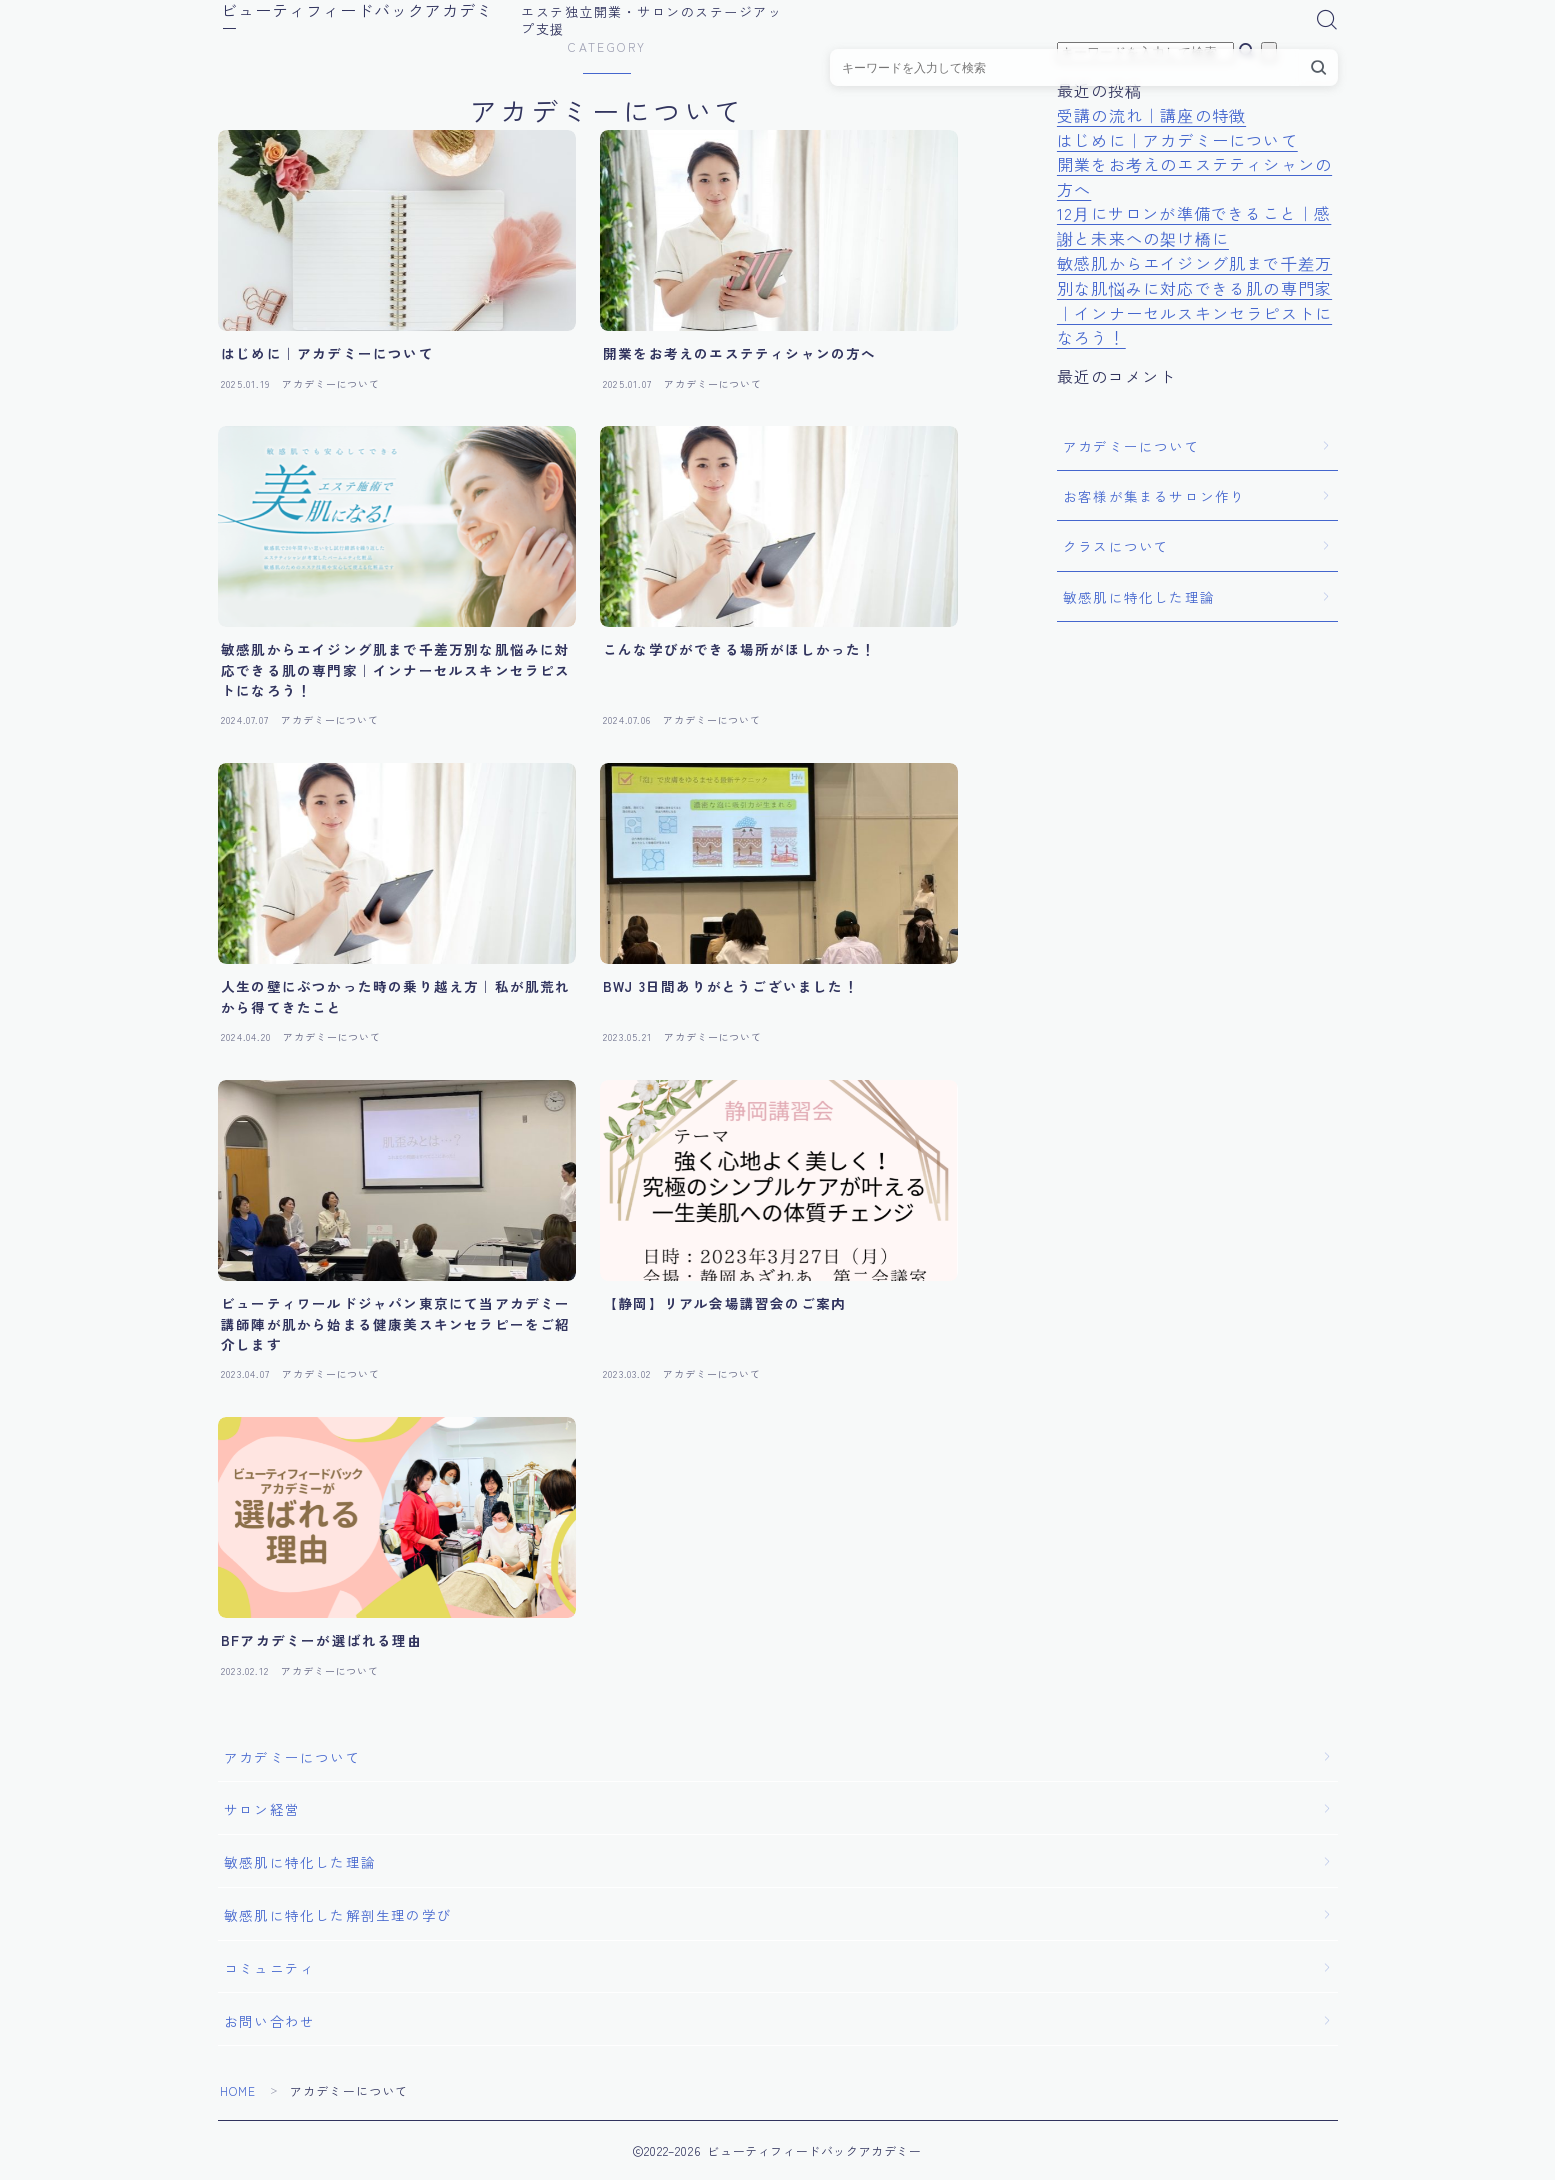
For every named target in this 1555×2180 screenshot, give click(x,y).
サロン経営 (262, 1809)
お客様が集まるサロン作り (1154, 496)
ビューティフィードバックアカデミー (365, 20)
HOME (238, 2090)
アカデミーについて (1131, 446)
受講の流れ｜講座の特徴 (1151, 115)
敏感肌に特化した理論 (1139, 597)
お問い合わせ (269, 2021)
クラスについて (1116, 546)
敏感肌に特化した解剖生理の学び (338, 1915)
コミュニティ (269, 1968)
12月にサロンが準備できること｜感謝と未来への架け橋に (1194, 225)
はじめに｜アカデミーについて (1177, 140)
